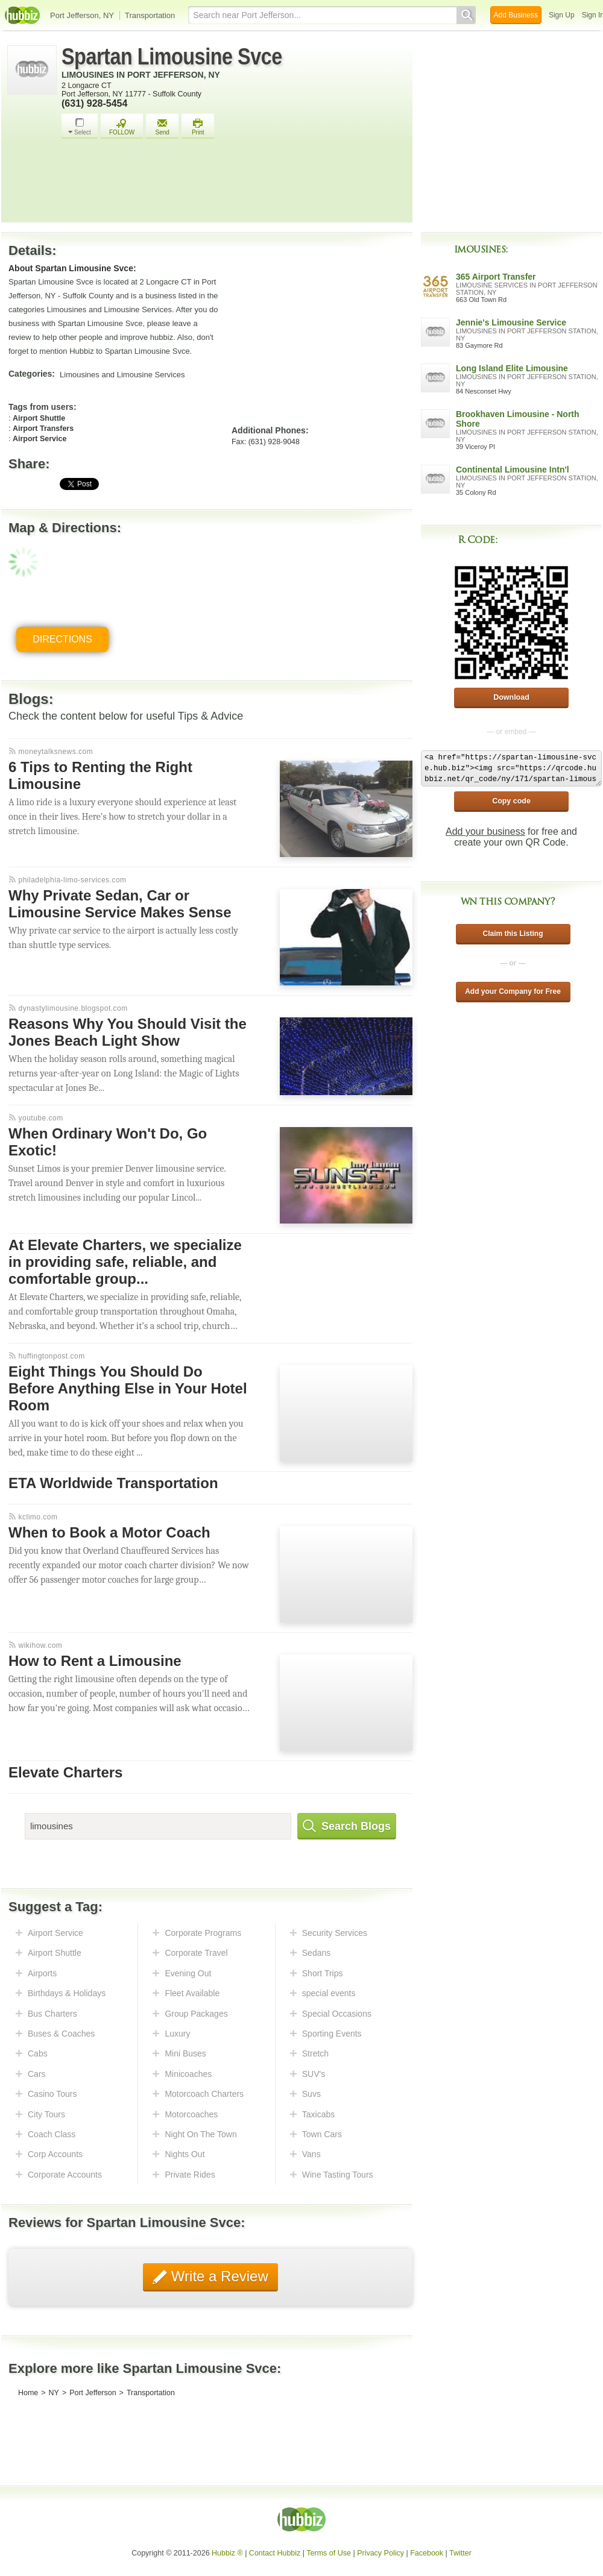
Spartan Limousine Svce (172, 56)
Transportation (150, 15)
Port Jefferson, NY (82, 15)
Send (162, 127)
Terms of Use (328, 2553)
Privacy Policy (380, 2553)
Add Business (516, 15)
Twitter (460, 2553)
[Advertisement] (233, 184)
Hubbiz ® (227, 2553)
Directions (62, 639)
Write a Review (217, 2276)
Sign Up (562, 15)
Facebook (426, 2553)
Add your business (485, 831)
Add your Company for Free (513, 991)
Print (198, 127)
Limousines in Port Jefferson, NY (141, 75)
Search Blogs (347, 1826)
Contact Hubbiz (274, 2553)
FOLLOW (121, 127)
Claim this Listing (512, 933)
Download (511, 697)
